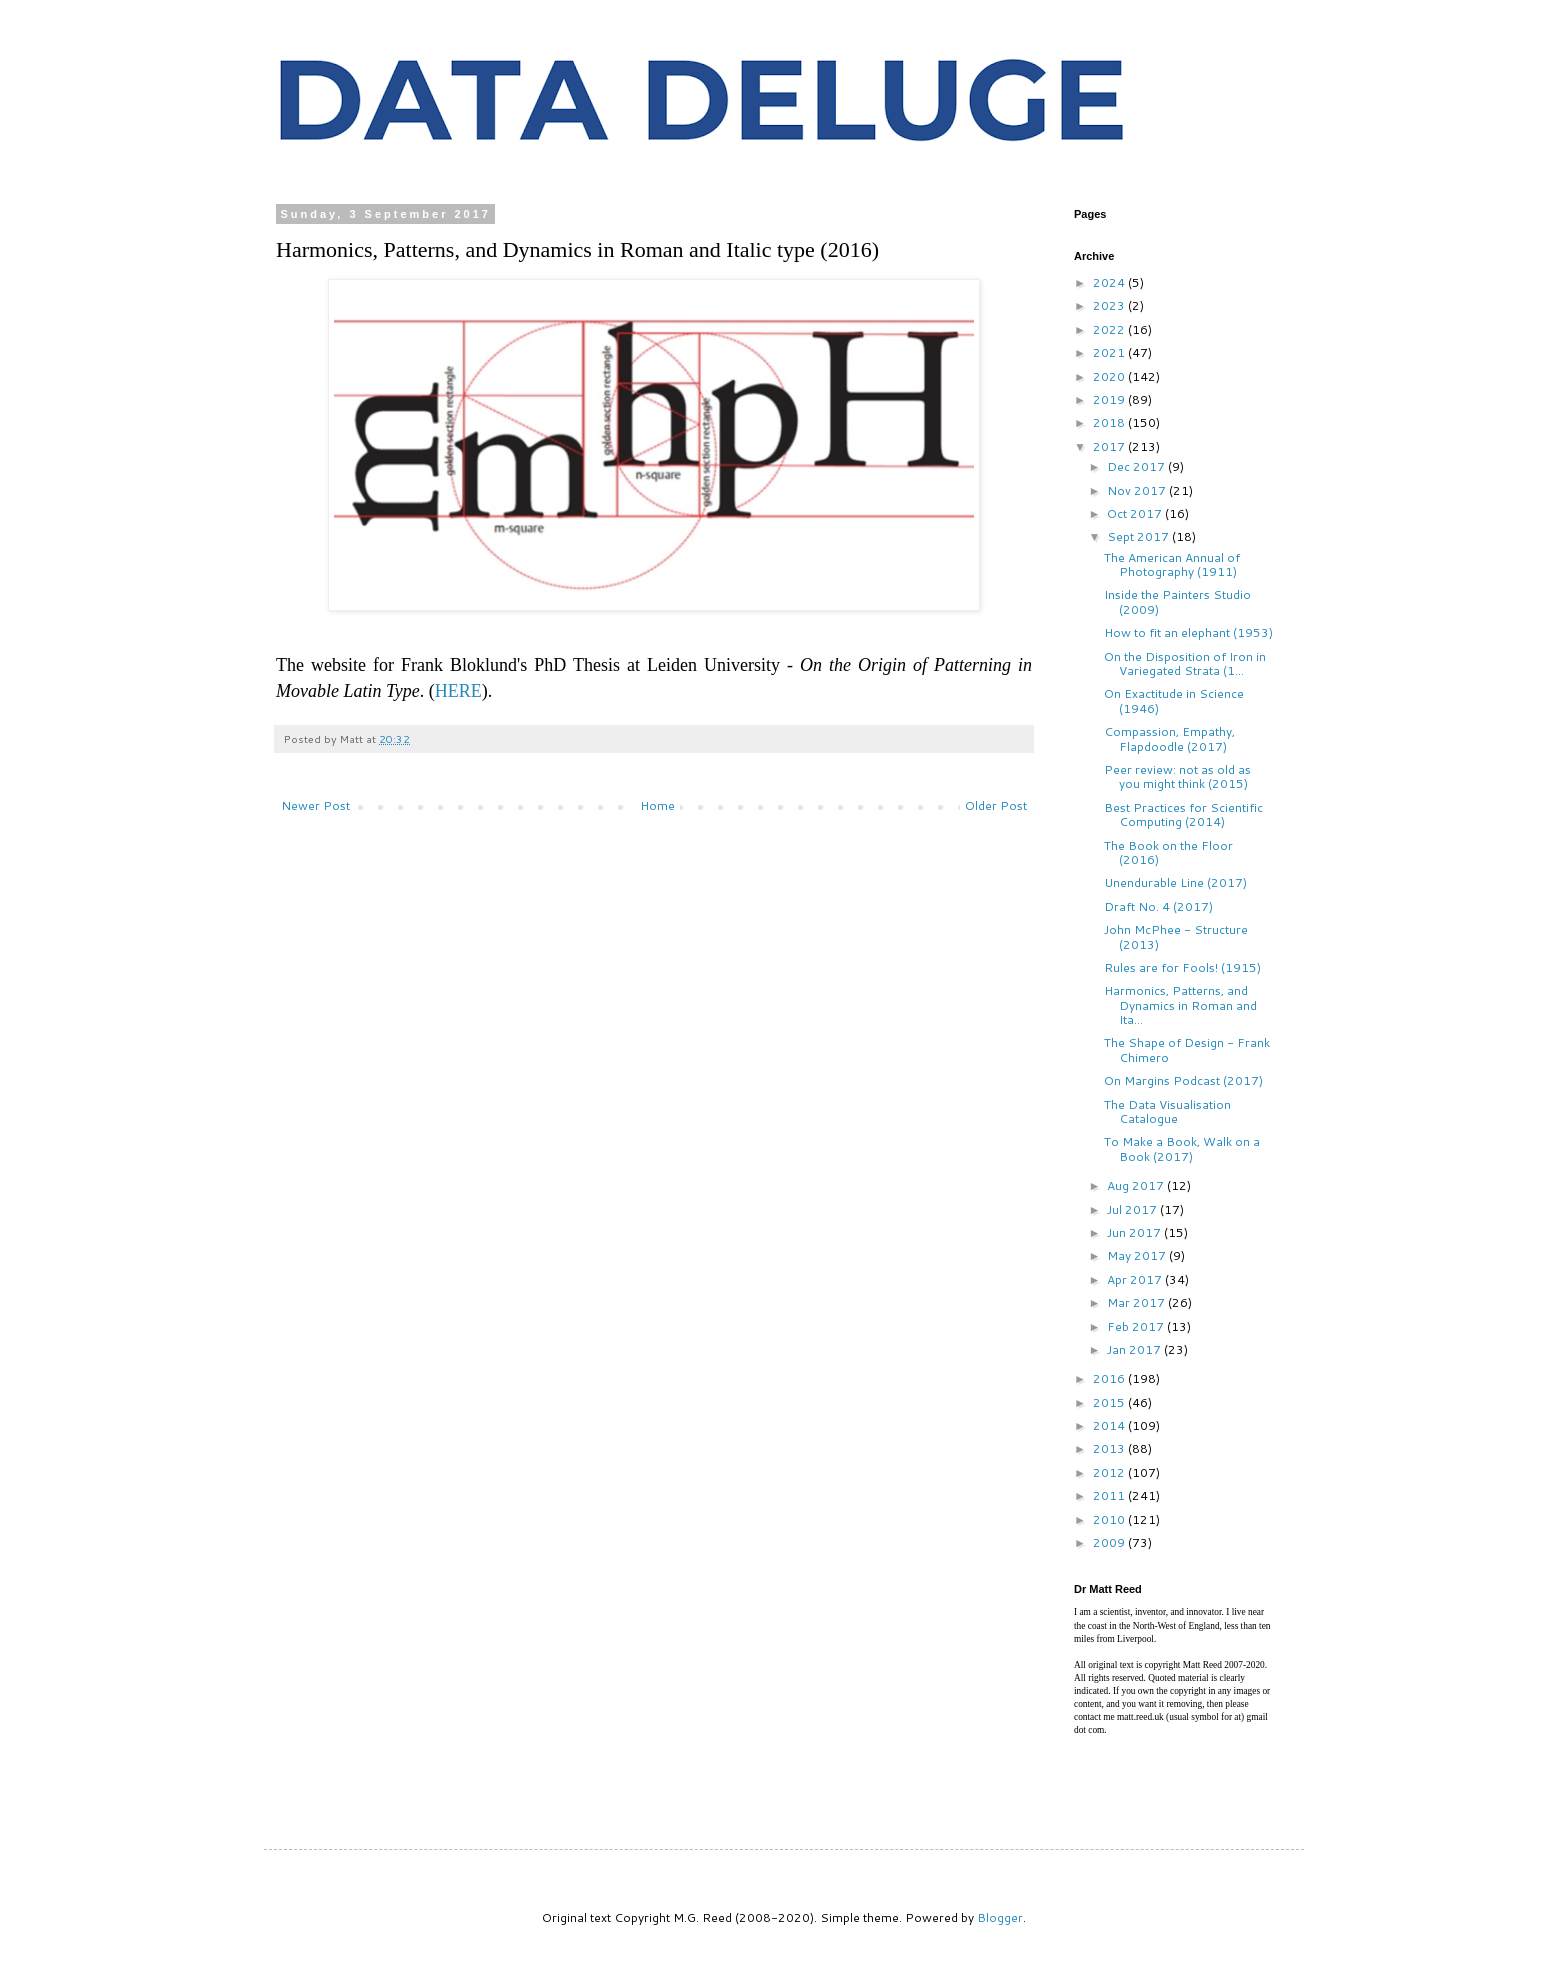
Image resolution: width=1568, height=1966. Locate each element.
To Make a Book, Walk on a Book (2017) (1182, 1148)
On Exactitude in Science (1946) (1174, 700)
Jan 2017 (1135, 1349)
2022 (1110, 329)
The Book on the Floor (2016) (1168, 852)
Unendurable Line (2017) (1175, 882)
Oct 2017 (1136, 513)
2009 (1110, 1542)
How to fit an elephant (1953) (1188, 632)
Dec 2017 (1137, 466)
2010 (1110, 1519)
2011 (1110, 1495)
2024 (1110, 282)
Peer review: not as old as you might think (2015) (1177, 776)
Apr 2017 (1136, 1279)
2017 (1110, 446)
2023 (1110, 305)
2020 (1110, 376)
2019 (1110, 399)
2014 (1110, 1425)
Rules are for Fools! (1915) (1182, 967)
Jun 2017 (1135, 1232)
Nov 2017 (1138, 490)
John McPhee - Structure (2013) (1176, 936)
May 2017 (1138, 1255)
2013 (1110, 1448)
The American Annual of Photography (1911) (1172, 564)
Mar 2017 (1137, 1302)
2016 (1110, 1378)
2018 (1110, 422)
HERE (458, 691)
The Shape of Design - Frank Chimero (1187, 1049)
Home (657, 805)
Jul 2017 (1133, 1209)
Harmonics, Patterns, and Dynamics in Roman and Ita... (1180, 1005)
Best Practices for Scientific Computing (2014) (1183, 814)
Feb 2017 (1137, 1326)
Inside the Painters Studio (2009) (1177, 601)
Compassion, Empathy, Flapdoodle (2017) (1169, 738)
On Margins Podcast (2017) (1183, 1080)
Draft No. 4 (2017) (1158, 906)
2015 (1110, 1402)
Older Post (996, 805)
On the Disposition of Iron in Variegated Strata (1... (1185, 663)
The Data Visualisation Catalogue (1167, 1111)
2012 (1110, 1472)
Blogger (1000, 1917)
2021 (1110, 352)
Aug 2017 (1137, 1185)
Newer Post (315, 805)
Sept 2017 (1139, 536)
